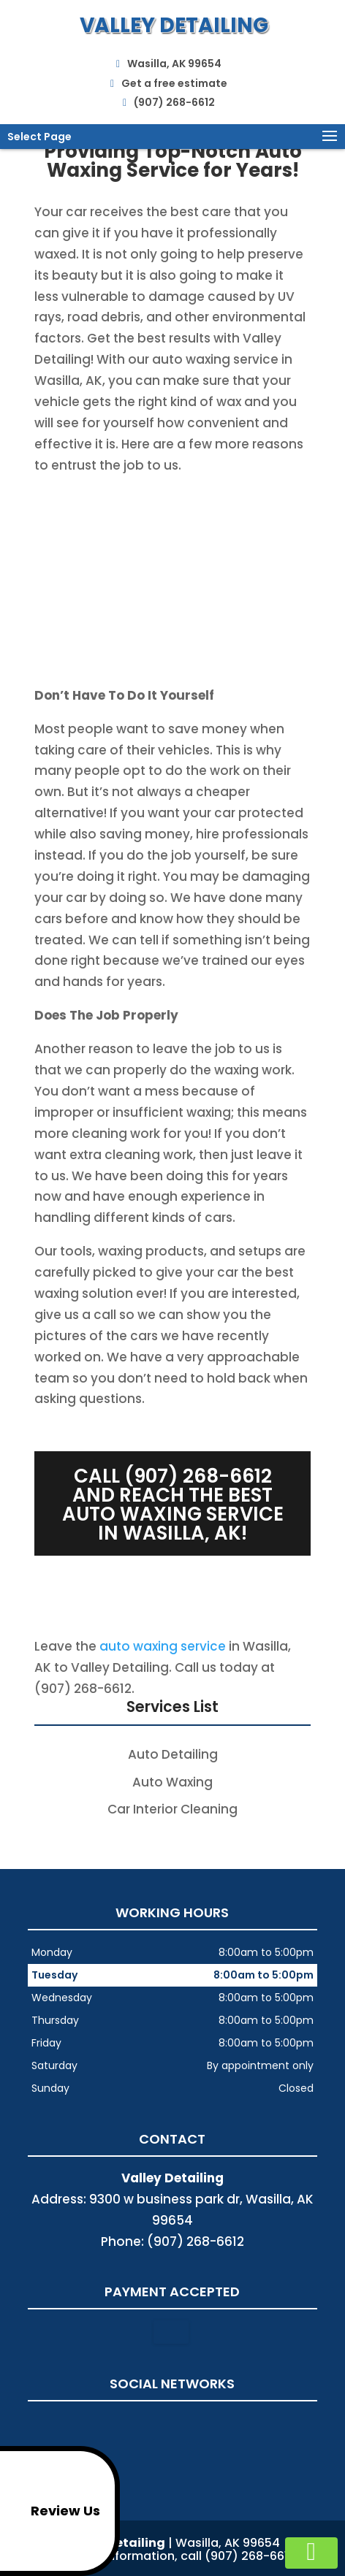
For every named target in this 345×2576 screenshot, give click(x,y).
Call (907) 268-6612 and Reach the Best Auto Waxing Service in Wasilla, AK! (173, 1504)
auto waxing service (162, 1646)
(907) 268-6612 (169, 100)
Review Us (52, 2511)
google (170, 2424)
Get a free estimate (168, 81)
